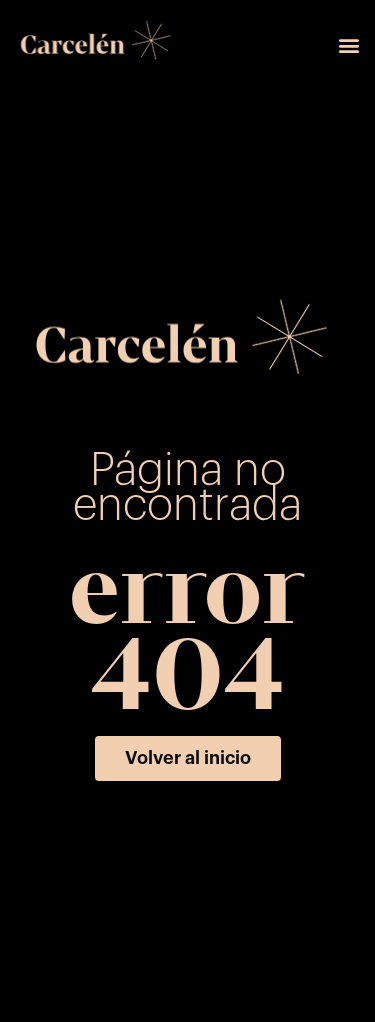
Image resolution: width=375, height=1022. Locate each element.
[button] (348, 45)
